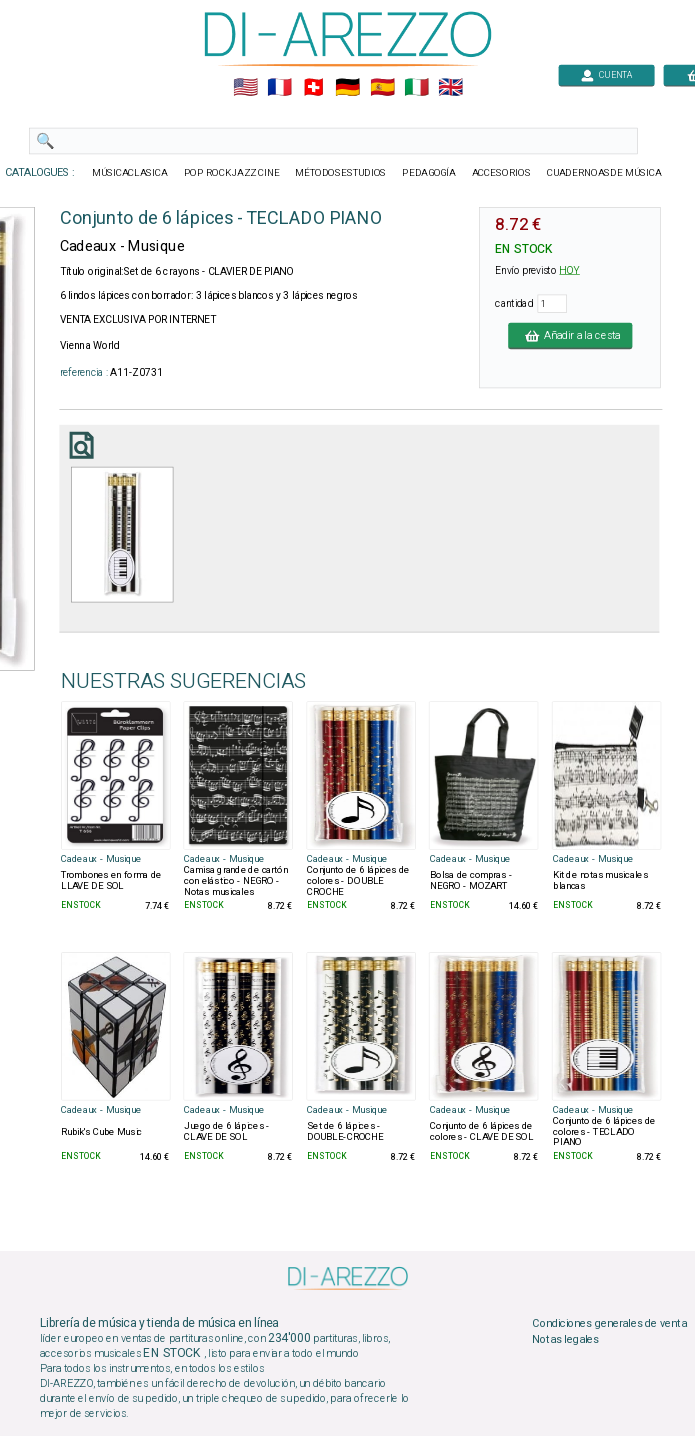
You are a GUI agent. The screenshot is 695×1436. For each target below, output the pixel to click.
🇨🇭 (313, 88)
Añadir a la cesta (570, 335)
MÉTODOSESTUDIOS (340, 173)
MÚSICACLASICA (130, 173)
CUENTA (606, 74)
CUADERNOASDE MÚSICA (603, 173)
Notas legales (565, 1339)
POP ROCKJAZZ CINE (231, 173)
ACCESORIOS (500, 173)
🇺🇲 (244, 88)
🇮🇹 (415, 88)
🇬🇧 (449, 88)
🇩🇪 (347, 88)
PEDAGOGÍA (429, 173)
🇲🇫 (279, 88)
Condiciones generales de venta (609, 1324)
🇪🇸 (381, 88)
